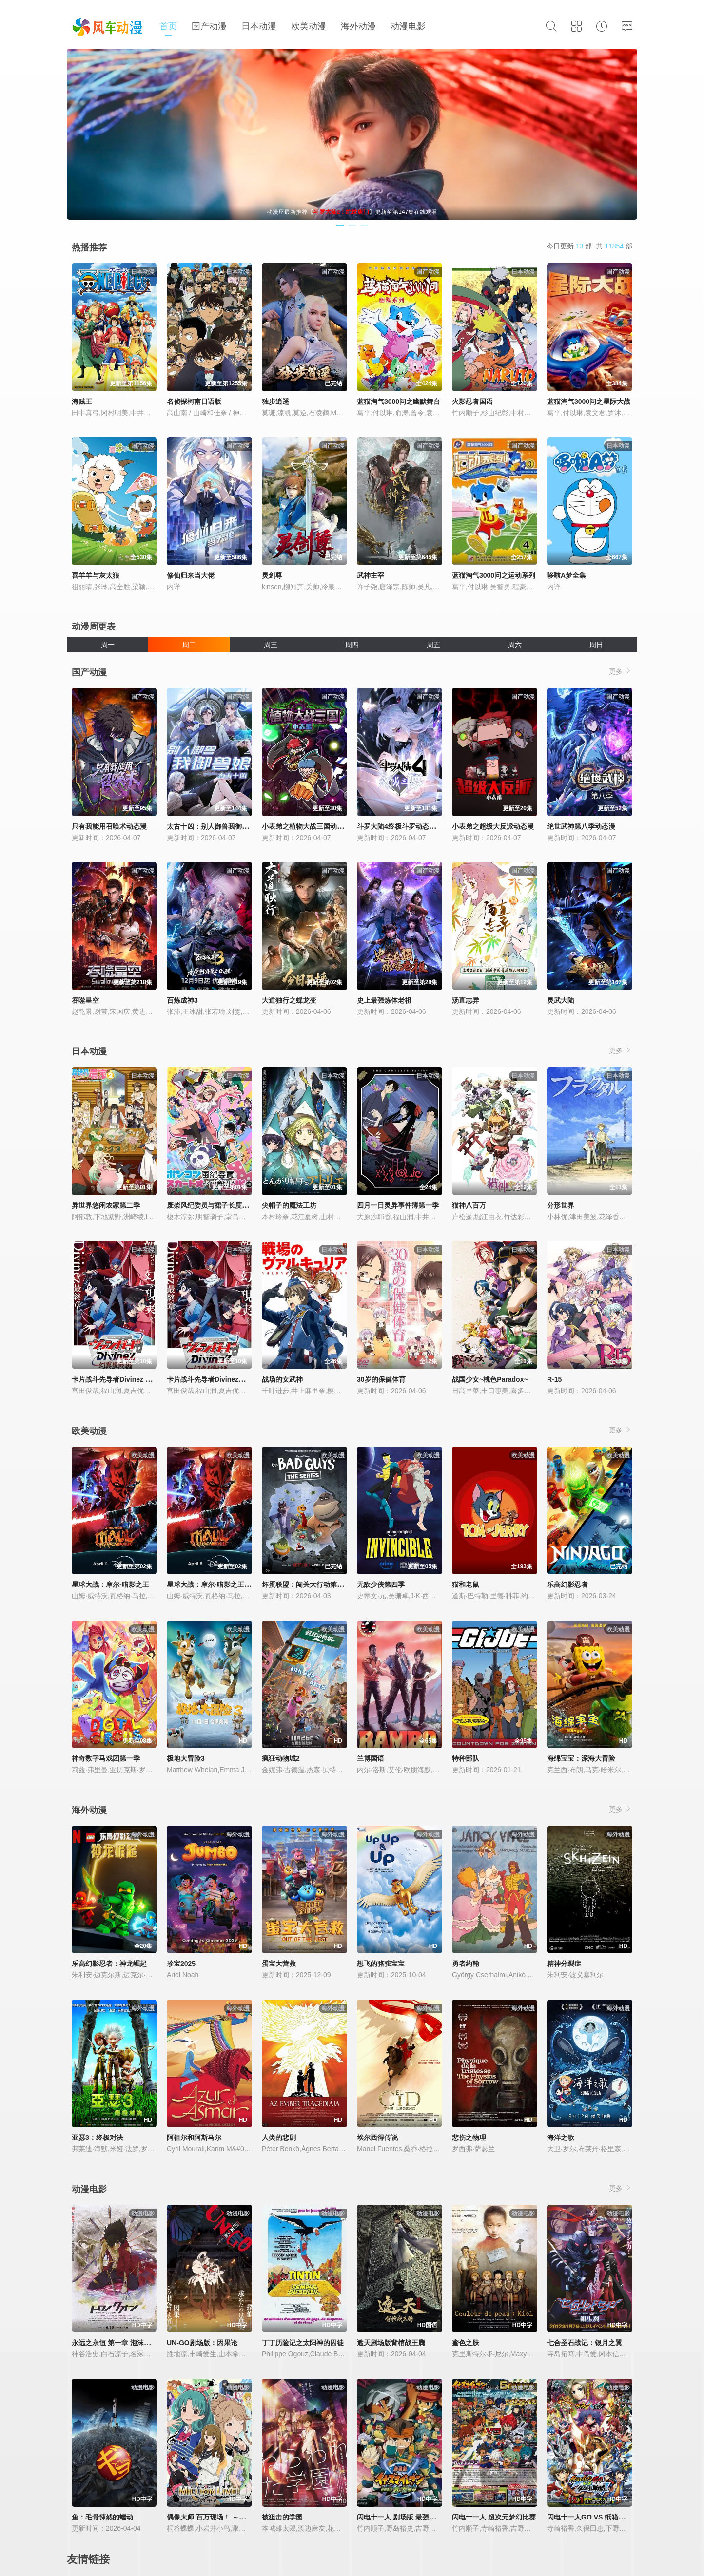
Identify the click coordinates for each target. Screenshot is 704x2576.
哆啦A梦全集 (566, 575)
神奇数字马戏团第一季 (106, 1758)
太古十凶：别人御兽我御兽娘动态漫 (221, 826)
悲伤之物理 (469, 2137)
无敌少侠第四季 (381, 1584)
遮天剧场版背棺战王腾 (391, 2343)
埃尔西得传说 (377, 2137)
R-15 (554, 1379)
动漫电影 (408, 26)
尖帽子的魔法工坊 (289, 1205)
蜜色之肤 (465, 2343)
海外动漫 (358, 26)
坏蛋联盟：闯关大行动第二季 (306, 1584)
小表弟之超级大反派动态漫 (493, 826)
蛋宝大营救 (279, 1963)
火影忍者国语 (472, 401)
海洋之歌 (560, 2137)
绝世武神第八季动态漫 (581, 826)
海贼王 (82, 401)
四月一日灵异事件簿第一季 (398, 1205)
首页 (168, 26)
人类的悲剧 (279, 2137)
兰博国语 (370, 1758)
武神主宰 (370, 575)
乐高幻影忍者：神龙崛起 (109, 1963)
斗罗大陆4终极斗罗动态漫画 (400, 826)
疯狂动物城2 (281, 1758)
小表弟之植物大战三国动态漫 (306, 826)
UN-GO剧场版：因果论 (202, 2343)
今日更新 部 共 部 (589, 246)
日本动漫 (258, 26)
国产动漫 (209, 26)
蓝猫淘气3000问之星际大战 (588, 401)
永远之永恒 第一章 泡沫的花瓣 (118, 2343)
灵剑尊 (272, 575)
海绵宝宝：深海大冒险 (581, 1758)
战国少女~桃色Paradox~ (490, 1379)
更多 (620, 671)
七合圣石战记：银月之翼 (584, 2343)
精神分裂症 (564, 1963)
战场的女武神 (282, 1379)
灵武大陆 (560, 1000)
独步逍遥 (275, 401)
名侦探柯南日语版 (194, 401)
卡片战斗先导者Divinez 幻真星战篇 (125, 1379)
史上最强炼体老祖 (384, 1000)
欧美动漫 (308, 26)
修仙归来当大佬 (191, 575)
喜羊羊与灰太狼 (95, 575)
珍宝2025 (181, 1963)
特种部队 (465, 1758)
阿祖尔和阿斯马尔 (194, 2137)
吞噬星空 (85, 1000)
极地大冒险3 (186, 1758)
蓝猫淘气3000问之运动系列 (493, 575)
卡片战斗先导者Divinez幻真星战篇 (220, 1379)
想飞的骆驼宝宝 (381, 1963)
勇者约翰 (465, 1963)
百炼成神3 (182, 1000)
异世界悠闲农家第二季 (106, 1205)
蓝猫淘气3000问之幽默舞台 (398, 401)
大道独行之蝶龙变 (289, 1000)
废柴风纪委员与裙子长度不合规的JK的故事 (232, 1205)
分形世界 (560, 1205)
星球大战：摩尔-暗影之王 (110, 1584)
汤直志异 (465, 1000)
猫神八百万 (469, 1205)
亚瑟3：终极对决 (97, 2137)
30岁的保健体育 (381, 1379)
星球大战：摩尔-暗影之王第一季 (216, 1584)
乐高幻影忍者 (567, 1584)
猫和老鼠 (465, 1584)
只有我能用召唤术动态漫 (109, 826)
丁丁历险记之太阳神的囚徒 (303, 2343)
